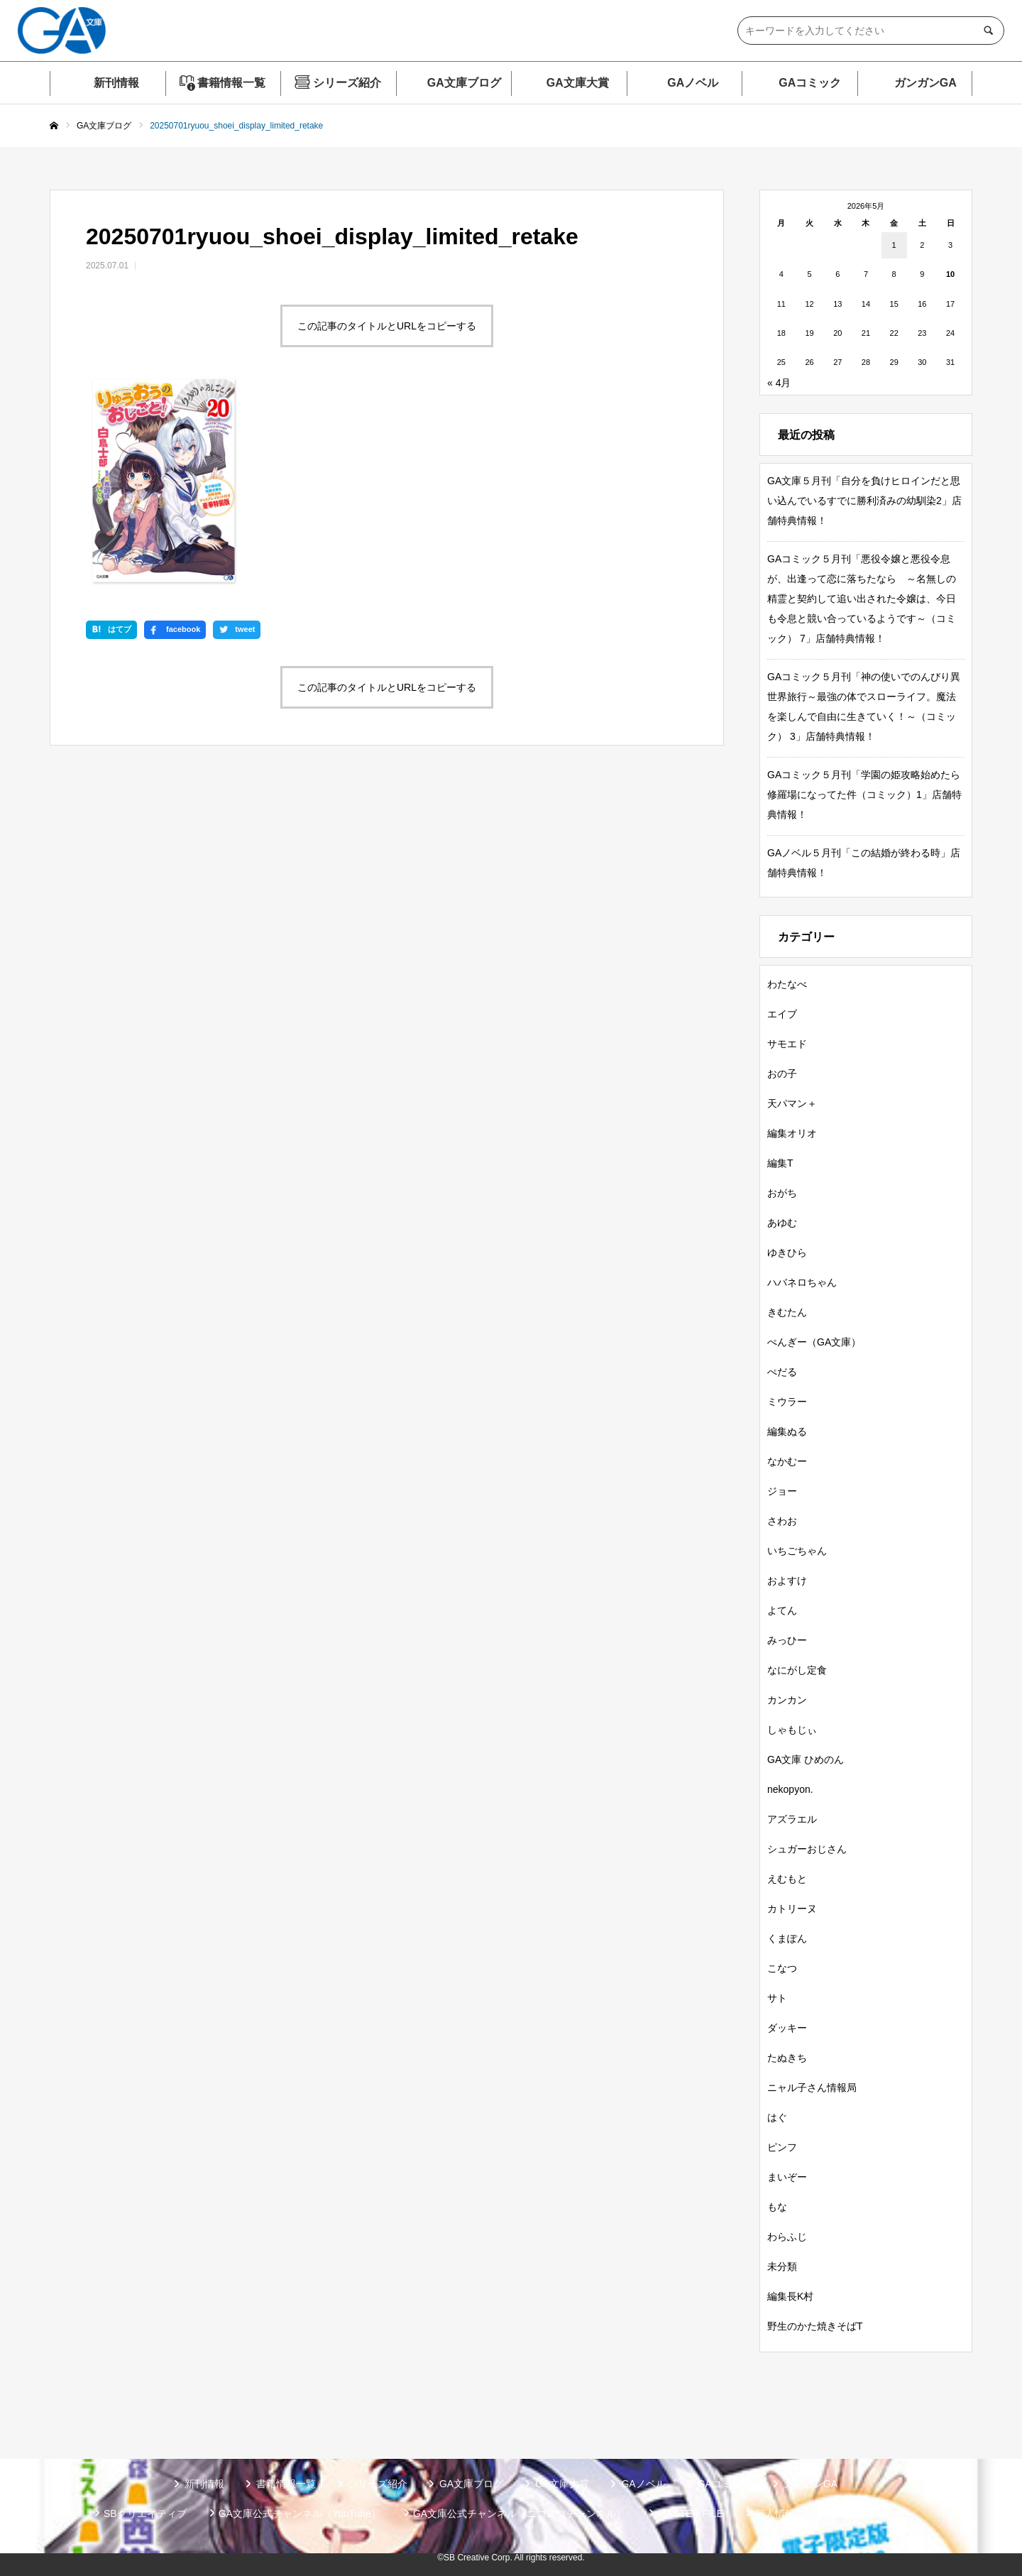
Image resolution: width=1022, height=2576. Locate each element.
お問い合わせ (856, 2513)
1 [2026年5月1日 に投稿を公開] (894, 245)
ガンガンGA (925, 83)
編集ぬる (787, 1431)
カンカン (787, 1699)
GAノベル (692, 83)
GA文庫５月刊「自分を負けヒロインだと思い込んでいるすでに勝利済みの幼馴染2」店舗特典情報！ (864, 500)
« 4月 (779, 382)
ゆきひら (787, 1252)
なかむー (787, 1461)
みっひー (787, 1640)
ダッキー (787, 2028)
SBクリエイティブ (145, 2513)
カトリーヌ (792, 1908)
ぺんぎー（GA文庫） (814, 1342)
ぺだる (782, 1371)
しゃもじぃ (792, 1729)
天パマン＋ (792, 1103)
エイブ (782, 1014)
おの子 (782, 1073)
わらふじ (787, 2236)
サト (777, 1998)
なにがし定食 (797, 1670)
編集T (780, 1163)
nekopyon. (790, 1789)
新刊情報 (116, 83)
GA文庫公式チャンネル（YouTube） (300, 2513)
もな (777, 2206)
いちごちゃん (797, 1550)
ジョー (782, 1491)
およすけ (787, 1580)
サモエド (787, 1043)
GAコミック (810, 83)
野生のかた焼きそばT (815, 2326)
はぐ (777, 2117)
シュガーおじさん (807, 1849)
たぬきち (787, 2057)
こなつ (782, 1968)
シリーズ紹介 (347, 83)
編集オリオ (792, 1133)
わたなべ (787, 984)
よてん (782, 1610)
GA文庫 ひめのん (805, 1759)
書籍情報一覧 (231, 83)
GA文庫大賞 (577, 83)
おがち (782, 1193)
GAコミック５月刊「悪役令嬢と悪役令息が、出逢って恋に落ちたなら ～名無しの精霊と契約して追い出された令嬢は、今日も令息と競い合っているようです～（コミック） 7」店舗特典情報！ (861, 598)
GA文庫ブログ (464, 83)
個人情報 (775, 2513)
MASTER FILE (690, 2513)
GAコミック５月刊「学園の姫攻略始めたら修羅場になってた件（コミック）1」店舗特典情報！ (864, 794)
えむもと (787, 1878)
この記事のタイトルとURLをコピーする (386, 326)
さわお (782, 1521)
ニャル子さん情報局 (812, 2087)
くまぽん (787, 1938)
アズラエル (792, 1819)
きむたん (787, 1312)
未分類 (782, 2266)
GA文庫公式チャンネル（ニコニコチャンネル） (519, 2513)
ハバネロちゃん (802, 1282)
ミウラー (787, 1401)
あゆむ (782, 1222)
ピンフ (782, 2147)
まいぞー (787, 2177)
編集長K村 (790, 2296)
